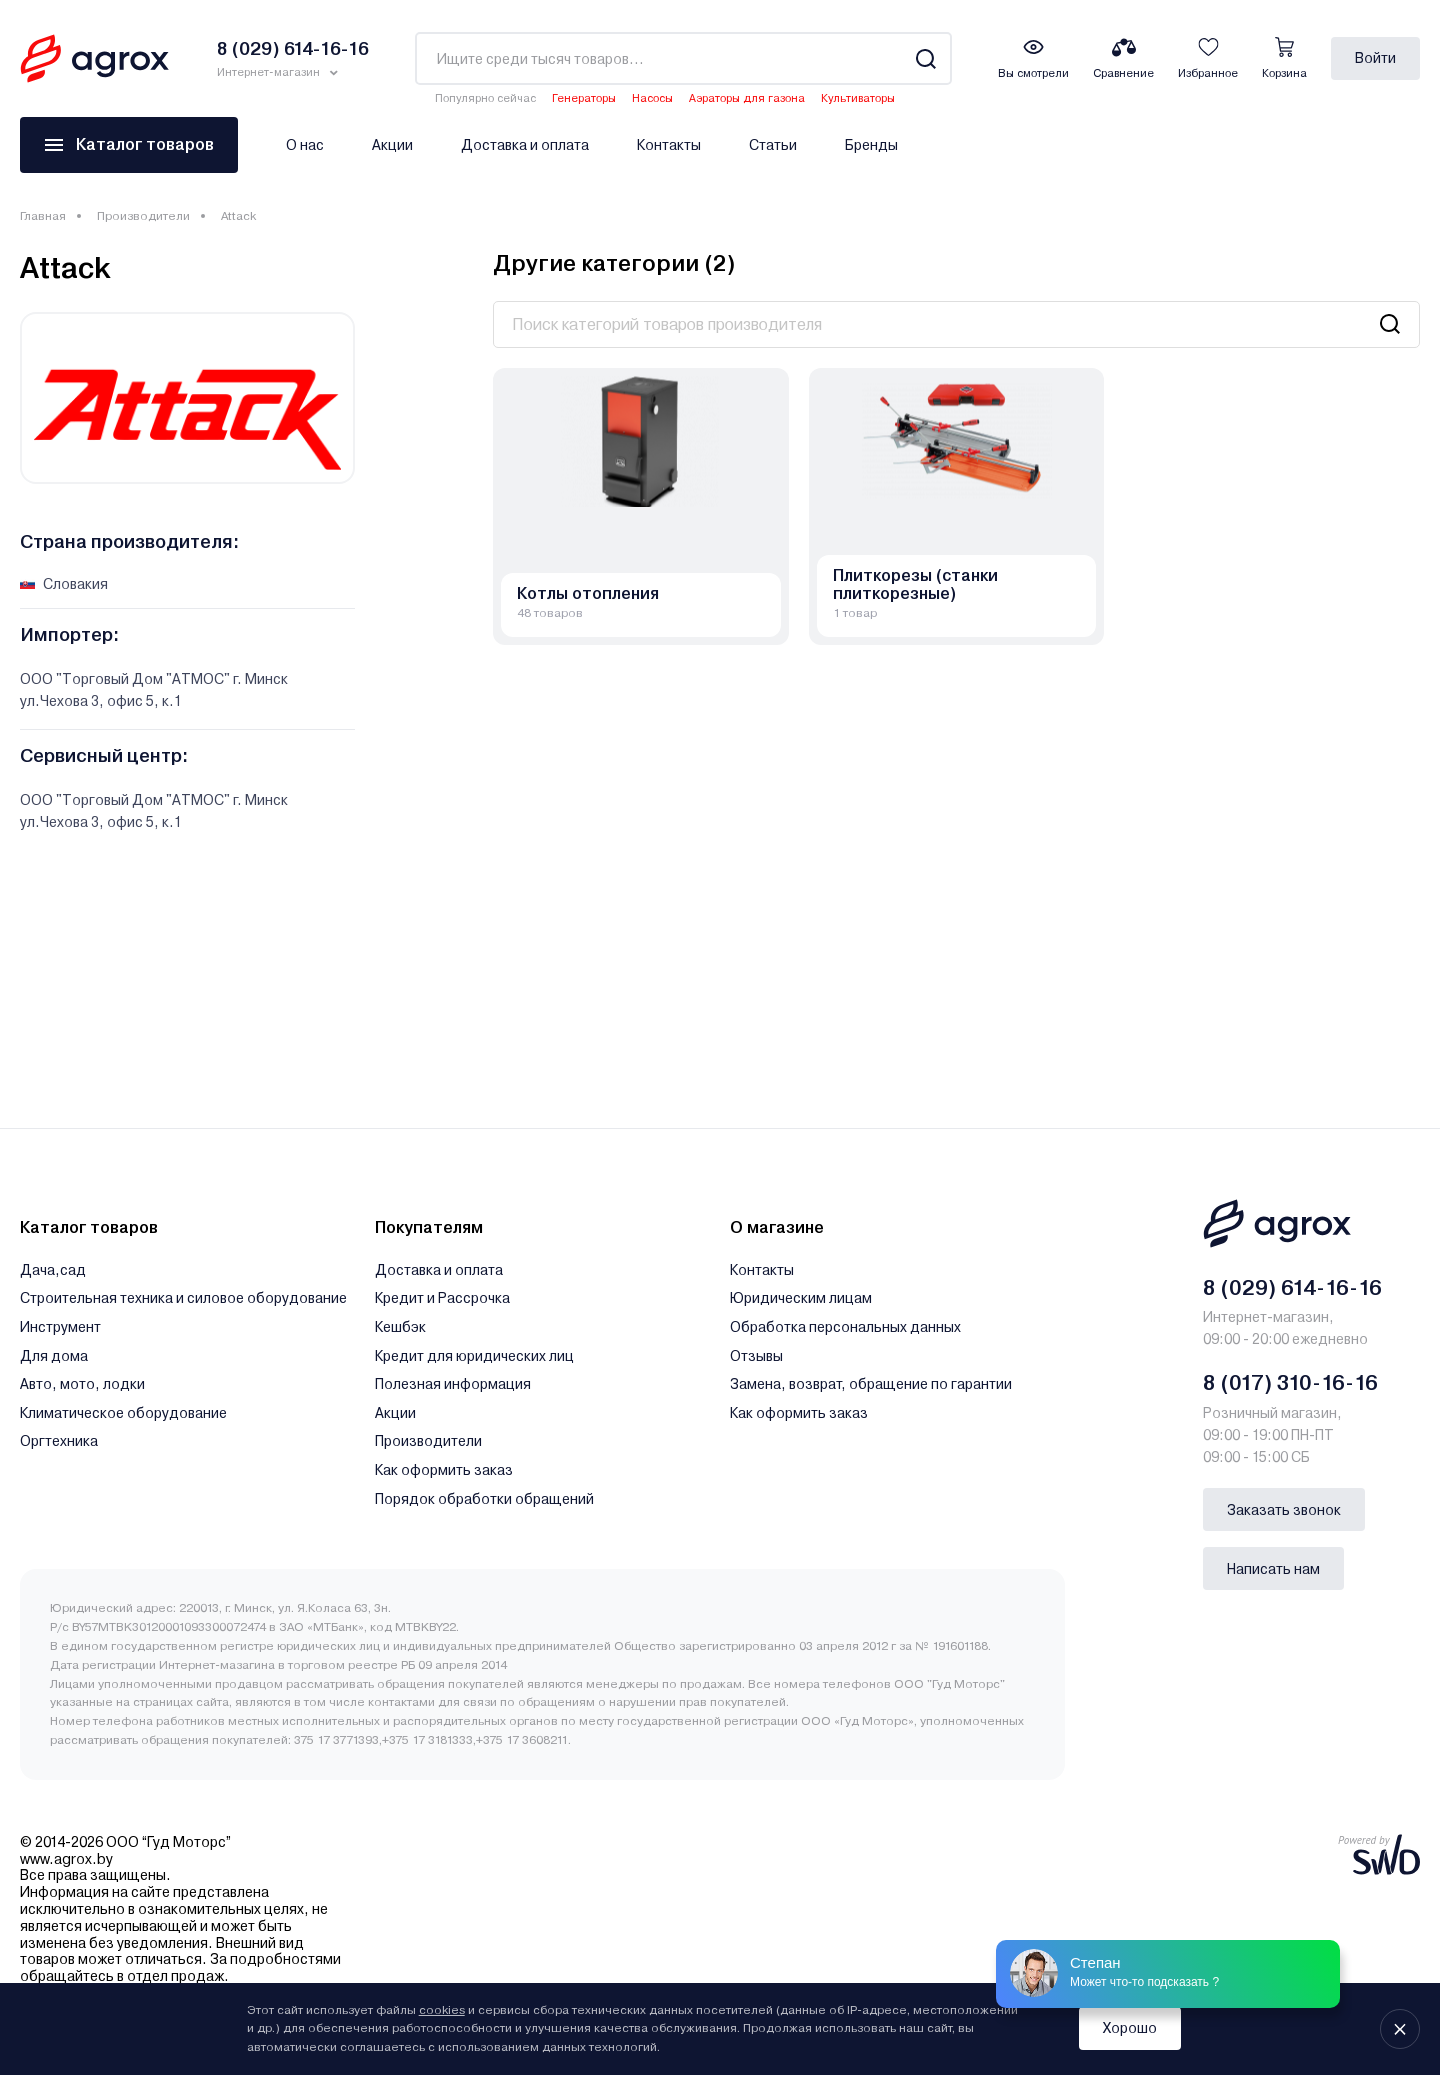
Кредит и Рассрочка (442, 1298)
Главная (43, 216)
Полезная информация (453, 1384)
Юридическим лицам (801, 1298)
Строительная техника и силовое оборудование (183, 1298)
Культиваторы (858, 98)
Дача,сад (53, 1270)
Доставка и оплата (525, 145)
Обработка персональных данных (845, 1327)
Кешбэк (400, 1327)
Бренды (871, 145)
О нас (305, 145)
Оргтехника (59, 1441)
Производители (143, 216)
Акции (392, 145)
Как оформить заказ (444, 1470)
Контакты (669, 145)
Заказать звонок (1284, 1510)
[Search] (925, 58)
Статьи (773, 145)
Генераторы (584, 98)
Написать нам (1273, 1569)
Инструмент (60, 1327)
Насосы (652, 98)
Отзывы (756, 1356)
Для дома (54, 1356)
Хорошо (1130, 2028)
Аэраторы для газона (747, 98)
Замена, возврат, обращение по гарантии (871, 1384)
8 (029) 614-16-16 (1292, 1288)
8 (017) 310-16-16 (1290, 1383)
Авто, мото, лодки (82, 1384)
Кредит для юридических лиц (474, 1356)
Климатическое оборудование (123, 1413)
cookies (442, 2010)
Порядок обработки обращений (484, 1499)
